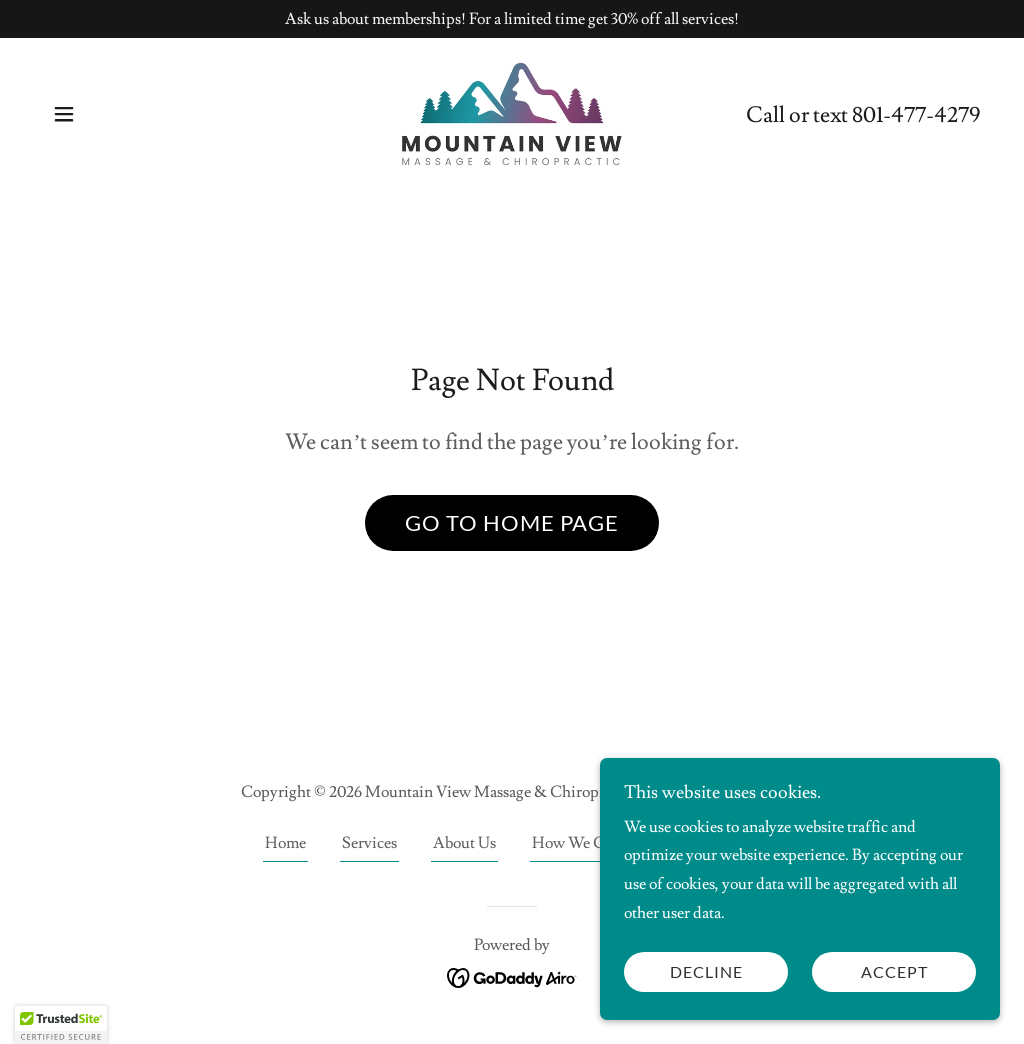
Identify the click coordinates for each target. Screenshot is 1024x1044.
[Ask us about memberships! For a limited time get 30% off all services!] (512, 19)
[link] (512, 111)
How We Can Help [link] (594, 843)
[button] (64, 114)
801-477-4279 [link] (916, 115)
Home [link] (285, 843)
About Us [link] (464, 843)
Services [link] (369, 843)
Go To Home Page (512, 522)
